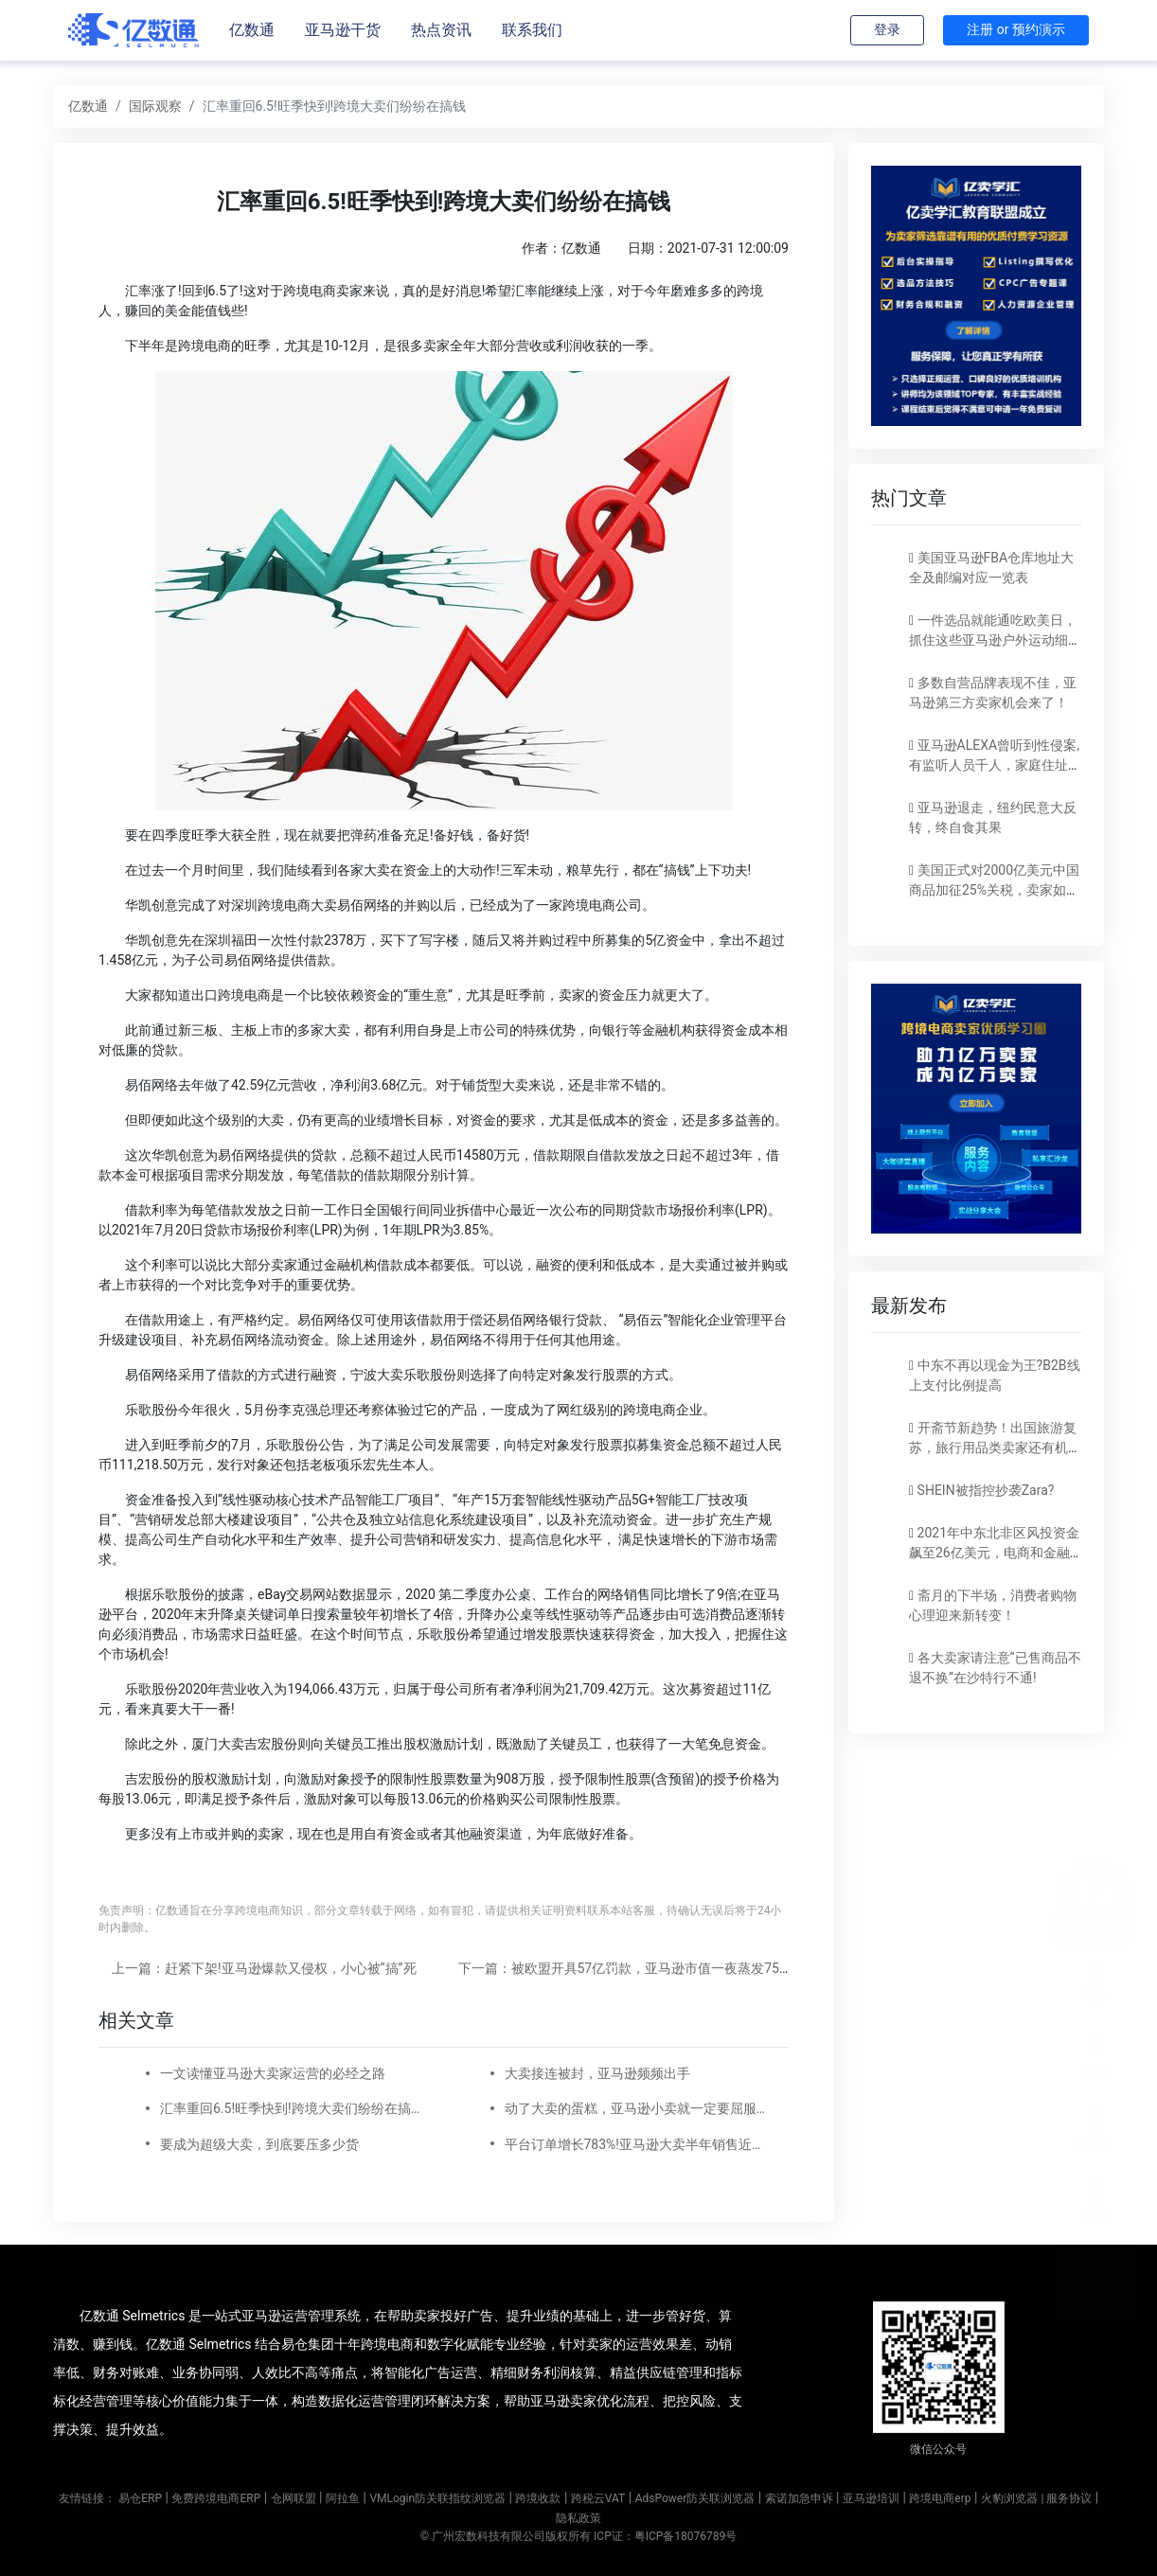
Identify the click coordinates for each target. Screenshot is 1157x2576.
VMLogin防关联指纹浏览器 (437, 2498)
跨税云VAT (598, 2498)
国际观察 (155, 106)
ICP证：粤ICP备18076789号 (665, 2536)
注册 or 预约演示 (1016, 29)
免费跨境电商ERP (215, 2498)
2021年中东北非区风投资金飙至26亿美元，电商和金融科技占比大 (994, 1552)
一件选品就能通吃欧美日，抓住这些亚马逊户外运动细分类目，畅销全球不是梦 (995, 640)
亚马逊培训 (871, 2498)
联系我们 (532, 30)
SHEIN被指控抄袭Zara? (986, 1490)
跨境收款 (538, 2498)
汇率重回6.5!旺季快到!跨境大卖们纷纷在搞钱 (290, 2108)
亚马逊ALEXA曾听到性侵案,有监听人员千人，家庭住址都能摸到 (995, 764)
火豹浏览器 (1009, 2498)
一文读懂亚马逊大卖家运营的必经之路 (272, 2073)
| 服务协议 (1066, 2498)
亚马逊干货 (343, 30)
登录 (887, 29)
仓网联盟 (293, 2498)
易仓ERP (140, 2498)
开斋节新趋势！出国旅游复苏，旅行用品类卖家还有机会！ (993, 1447)
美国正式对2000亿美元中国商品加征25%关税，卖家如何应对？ (994, 889)
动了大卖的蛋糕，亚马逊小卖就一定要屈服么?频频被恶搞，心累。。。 (635, 2108)
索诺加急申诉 (799, 2498)
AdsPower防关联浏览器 (695, 2498)
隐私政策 (578, 2518)
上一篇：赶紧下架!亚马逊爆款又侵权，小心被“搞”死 (264, 1968)
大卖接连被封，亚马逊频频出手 (597, 2073)
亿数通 (252, 30)
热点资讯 (441, 30)
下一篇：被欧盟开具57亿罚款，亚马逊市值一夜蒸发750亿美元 (642, 1968)
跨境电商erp (939, 2498)
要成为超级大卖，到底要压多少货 (259, 2144)
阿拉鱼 (343, 2498)
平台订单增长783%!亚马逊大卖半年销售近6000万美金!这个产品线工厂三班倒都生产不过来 (635, 2144)
